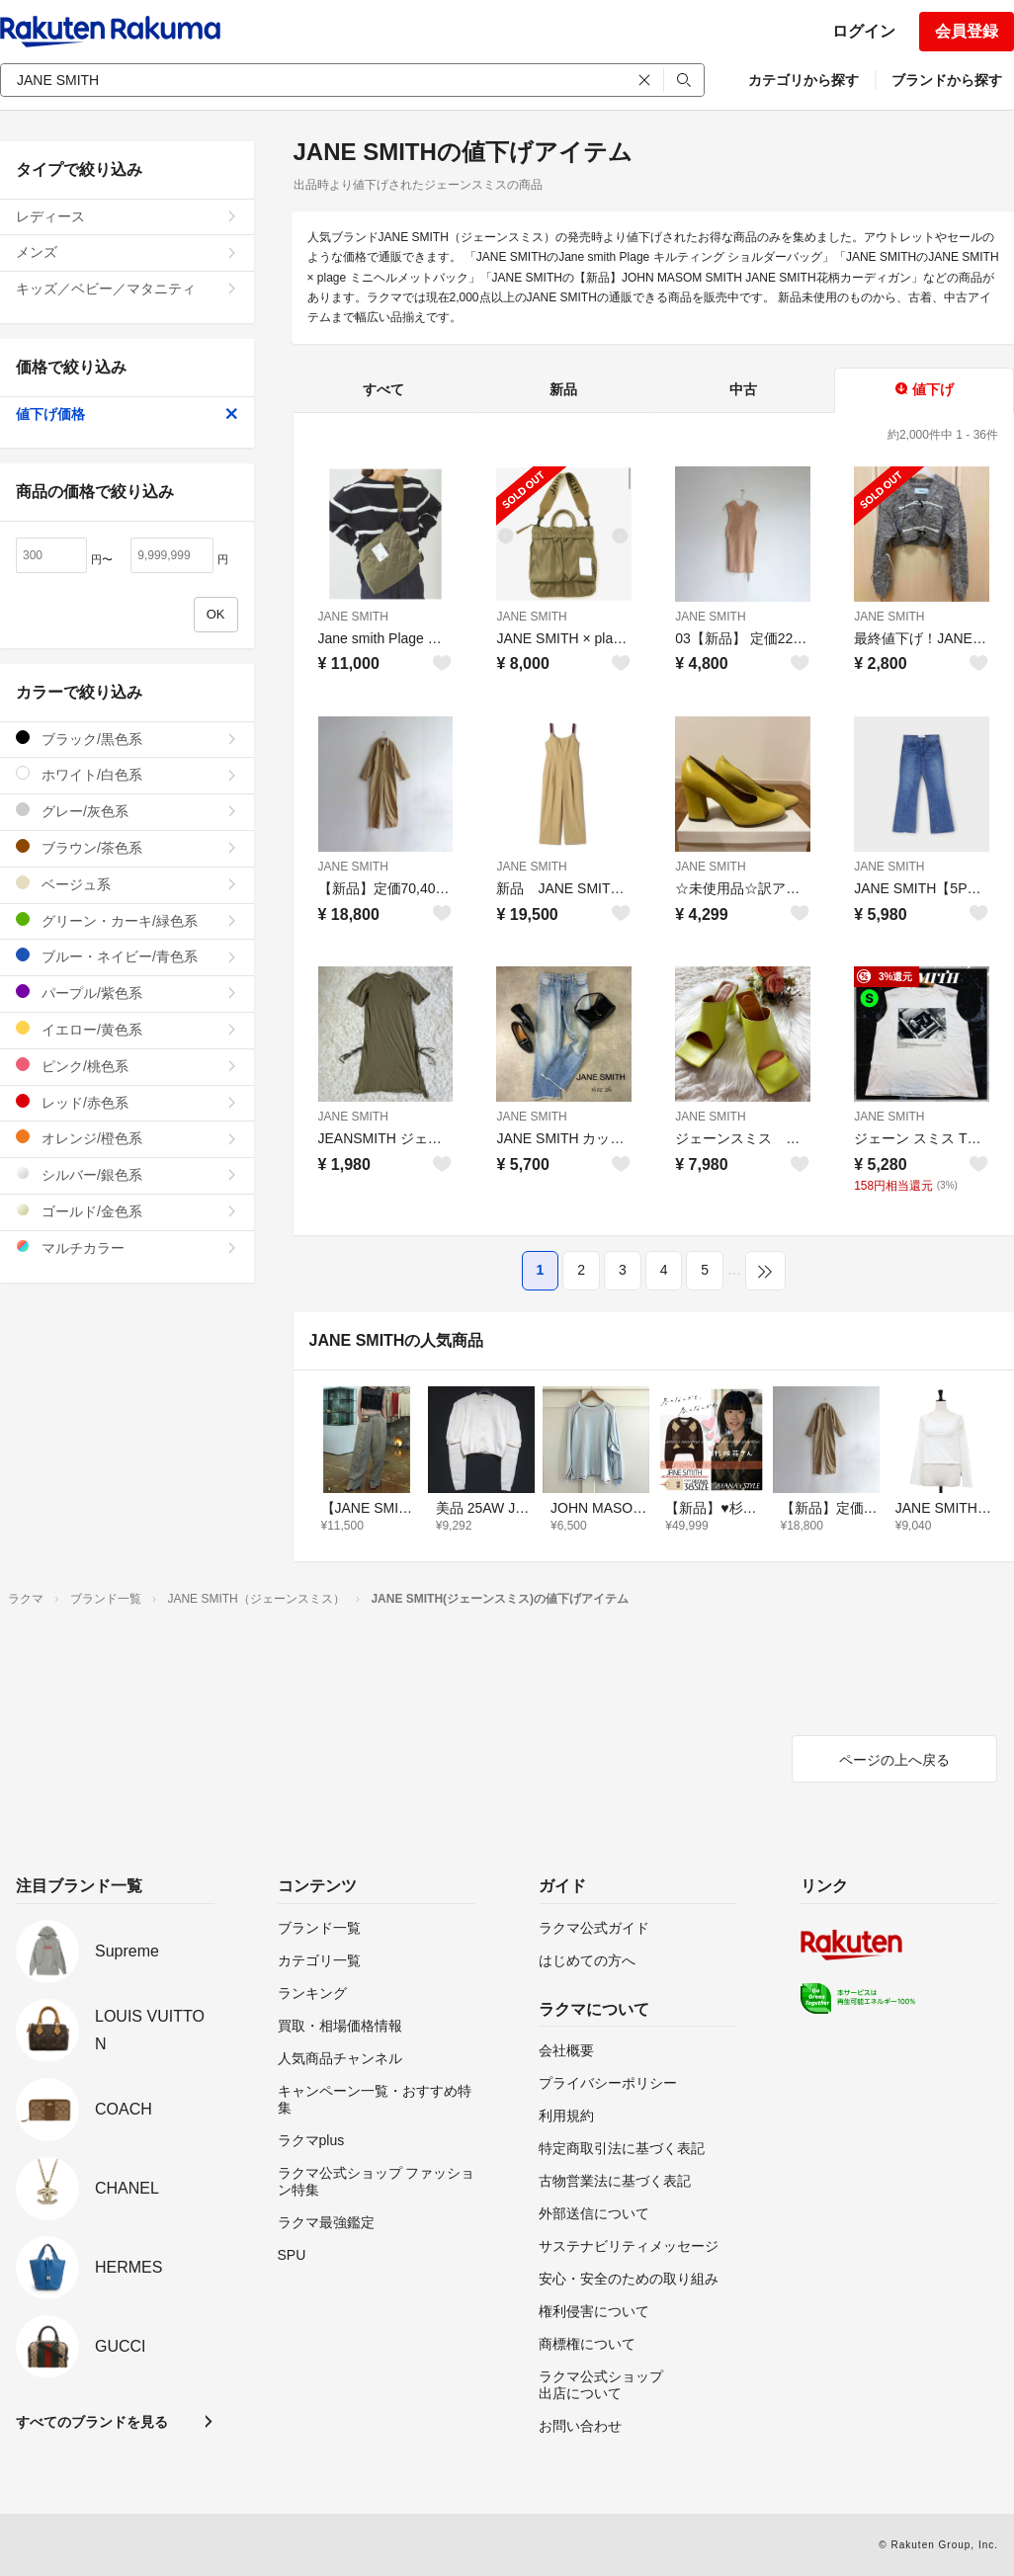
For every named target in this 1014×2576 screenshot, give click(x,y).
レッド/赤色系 (127, 1102)
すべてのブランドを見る (92, 2422)
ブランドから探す (946, 80)
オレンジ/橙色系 (127, 1137)
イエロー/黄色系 (127, 1029)
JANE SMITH (353, 616)
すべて (383, 389)
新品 (563, 389)
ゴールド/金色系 (127, 1211)
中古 (743, 389)
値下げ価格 (127, 414)
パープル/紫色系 (127, 992)
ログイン (863, 31)
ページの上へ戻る (894, 1760)
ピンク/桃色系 (127, 1065)
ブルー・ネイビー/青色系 (127, 956)
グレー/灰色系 (127, 810)
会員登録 (966, 31)
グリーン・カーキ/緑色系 (127, 920)
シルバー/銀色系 (127, 1174)
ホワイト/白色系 (127, 774)
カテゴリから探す (803, 80)
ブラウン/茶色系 (127, 847)
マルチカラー (127, 1247)
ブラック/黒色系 (127, 738)
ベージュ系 (127, 883)
